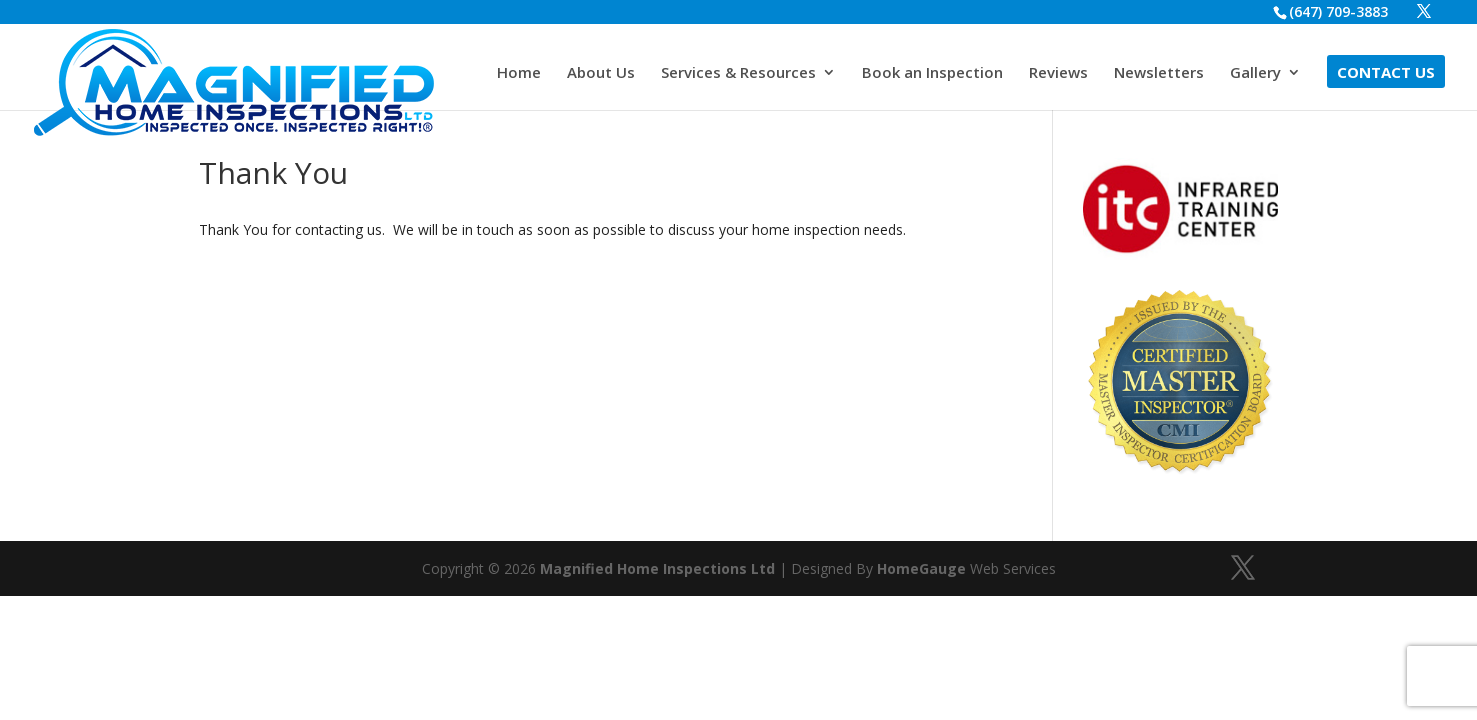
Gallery (1255, 73)
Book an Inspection (932, 73)
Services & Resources (738, 73)
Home (519, 73)
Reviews (1058, 73)
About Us (601, 73)
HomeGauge (921, 568)
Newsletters (1159, 73)
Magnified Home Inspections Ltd (657, 568)
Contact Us (1386, 73)
